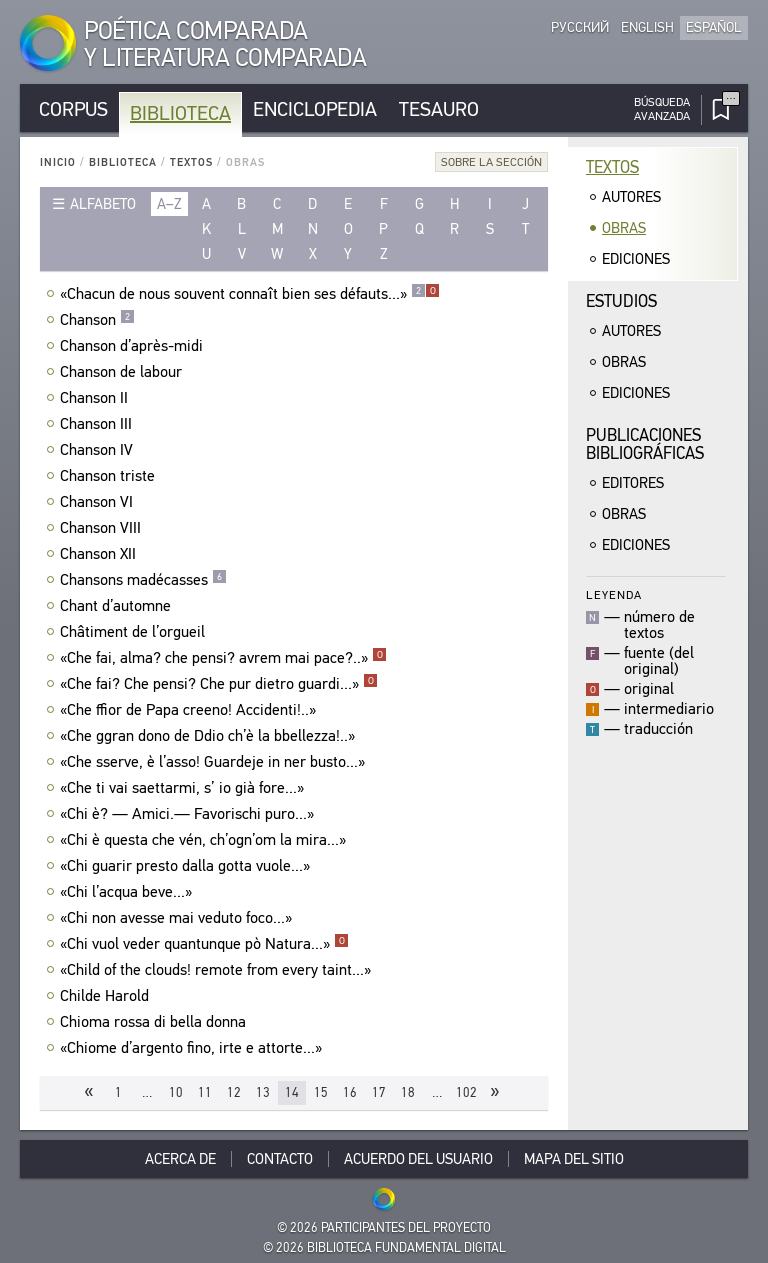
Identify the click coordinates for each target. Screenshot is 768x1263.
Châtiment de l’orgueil (135, 632)
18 (408, 1092)
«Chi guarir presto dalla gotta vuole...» (187, 866)
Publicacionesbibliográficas (645, 444)
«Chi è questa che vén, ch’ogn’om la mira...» (205, 840)
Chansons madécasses (143, 580)
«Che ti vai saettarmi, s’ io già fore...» (184, 788)
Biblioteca (180, 113)
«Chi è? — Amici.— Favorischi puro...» (189, 814)
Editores (633, 483)
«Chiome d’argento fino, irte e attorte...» (193, 1048)
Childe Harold (107, 996)
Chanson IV (99, 450)
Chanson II (96, 398)
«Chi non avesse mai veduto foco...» (178, 918)
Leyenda (614, 594)
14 (292, 1092)
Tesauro (439, 109)
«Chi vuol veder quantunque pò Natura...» (204, 944)
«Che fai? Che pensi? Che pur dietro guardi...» (219, 684)
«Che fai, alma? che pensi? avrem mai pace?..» (223, 658)
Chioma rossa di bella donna (155, 1022)
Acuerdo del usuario (418, 1159)
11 (205, 1092)
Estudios (621, 301)
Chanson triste (110, 476)
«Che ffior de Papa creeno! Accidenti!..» (190, 710)
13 (263, 1092)
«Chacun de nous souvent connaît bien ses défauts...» (250, 294)
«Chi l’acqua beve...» (128, 892)
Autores (631, 197)
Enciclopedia (315, 109)
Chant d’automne (118, 606)
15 (321, 1092)
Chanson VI (99, 502)
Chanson (97, 320)
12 (234, 1092)
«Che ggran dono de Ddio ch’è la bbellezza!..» (210, 736)
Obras (624, 228)
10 (176, 1092)
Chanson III (98, 424)
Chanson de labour (123, 372)
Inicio (58, 162)
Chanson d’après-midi (134, 346)
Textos (191, 162)
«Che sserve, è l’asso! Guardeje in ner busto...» (215, 762)
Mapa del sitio (574, 1159)
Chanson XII (100, 554)
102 (466, 1092)
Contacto (280, 1159)
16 (350, 1092)
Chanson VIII (103, 528)
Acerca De (180, 1159)
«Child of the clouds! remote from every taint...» (218, 970)
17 (379, 1092)
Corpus (73, 109)
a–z (169, 204)
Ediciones (636, 259)
